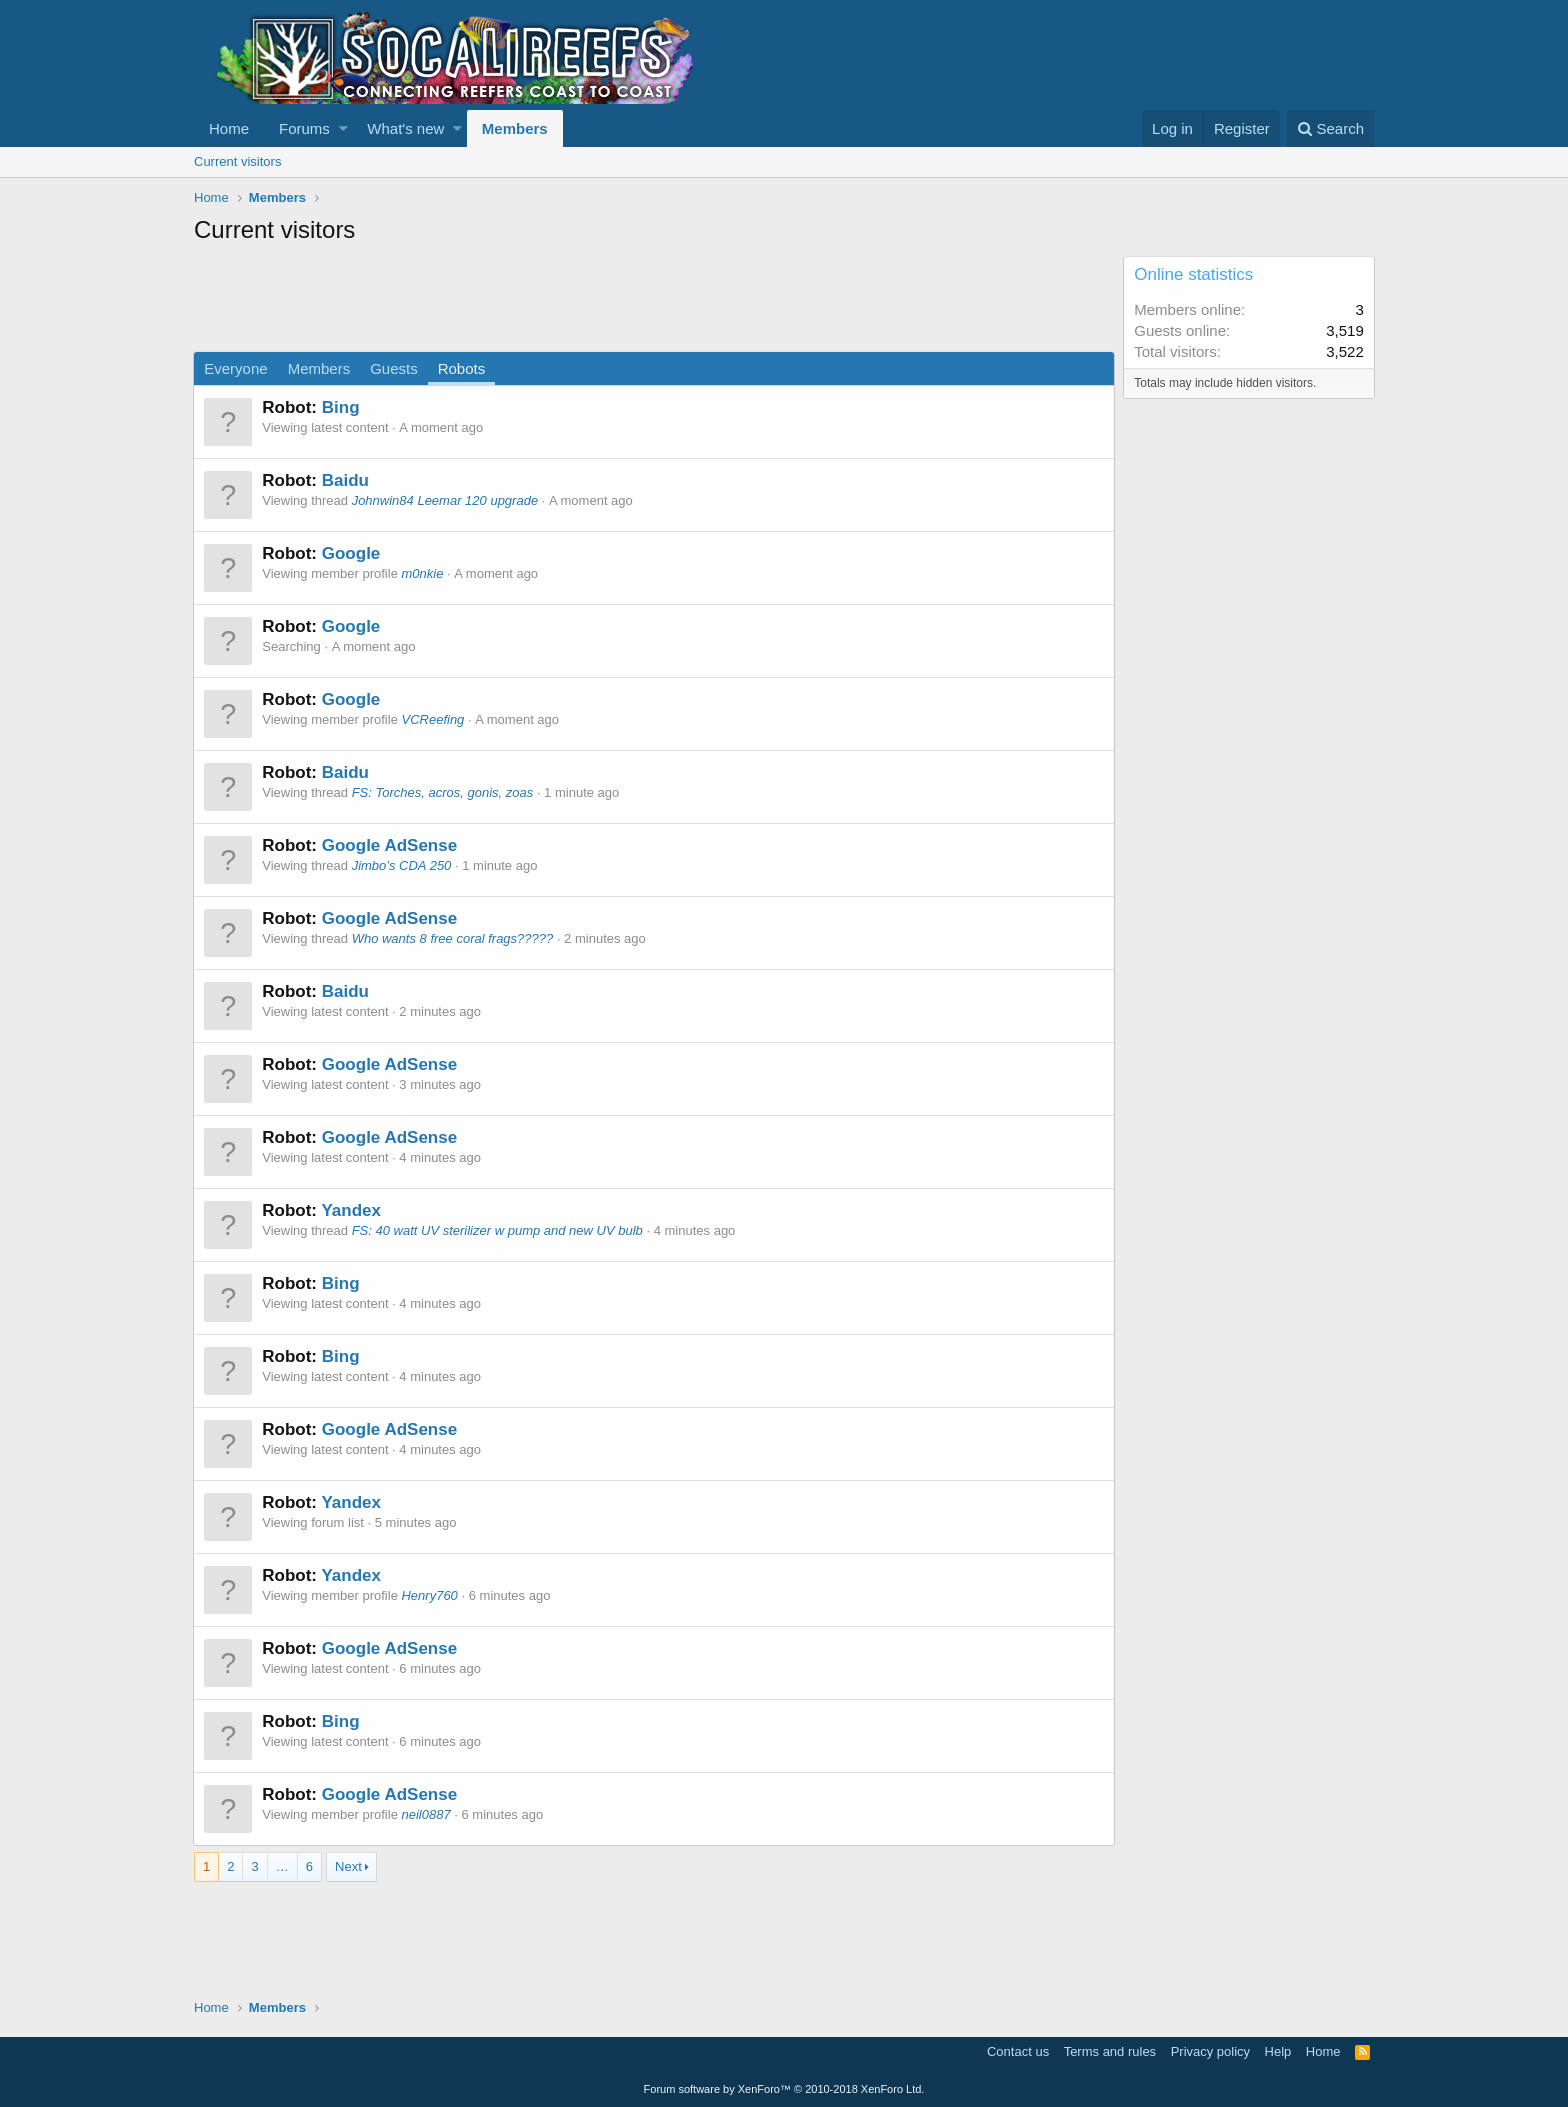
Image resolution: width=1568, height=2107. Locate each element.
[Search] (1330, 128)
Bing (341, 407)
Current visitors (237, 161)
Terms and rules (1110, 2051)
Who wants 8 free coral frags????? (453, 938)
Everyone (236, 368)
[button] (343, 128)
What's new (405, 128)
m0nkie (423, 573)
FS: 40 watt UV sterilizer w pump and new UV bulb (497, 1230)
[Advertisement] (558, 301)
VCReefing (433, 719)
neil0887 (426, 1814)
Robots (462, 368)
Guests (395, 368)
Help (1278, 2051)
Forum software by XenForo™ (784, 2089)
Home (229, 128)
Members (515, 128)
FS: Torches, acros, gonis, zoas (443, 792)
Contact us (1018, 2051)
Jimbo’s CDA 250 (402, 865)
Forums (304, 128)
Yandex (352, 1210)
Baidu (345, 480)
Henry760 (430, 1595)
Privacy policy (1210, 2051)
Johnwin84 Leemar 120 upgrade (445, 500)
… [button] (282, 1866)
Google (351, 553)
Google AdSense (389, 845)
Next (348, 1866)
